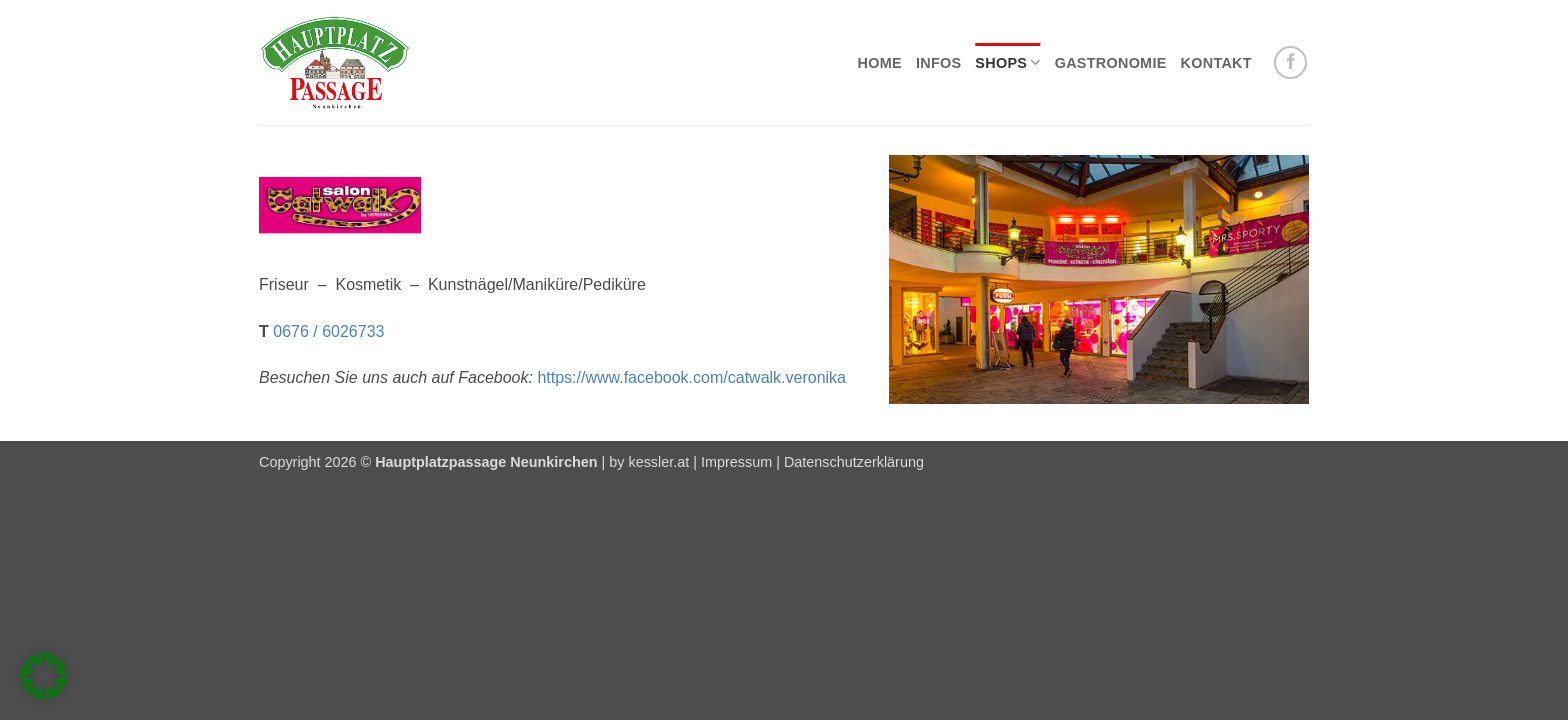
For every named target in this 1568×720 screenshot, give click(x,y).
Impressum (736, 462)
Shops (1007, 62)
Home (880, 63)
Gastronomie (1111, 63)
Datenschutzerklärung (854, 462)
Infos (938, 63)
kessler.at (658, 462)
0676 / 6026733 (328, 331)
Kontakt (1216, 63)
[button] (44, 676)
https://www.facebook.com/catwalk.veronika (691, 377)
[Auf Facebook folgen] (1290, 62)
